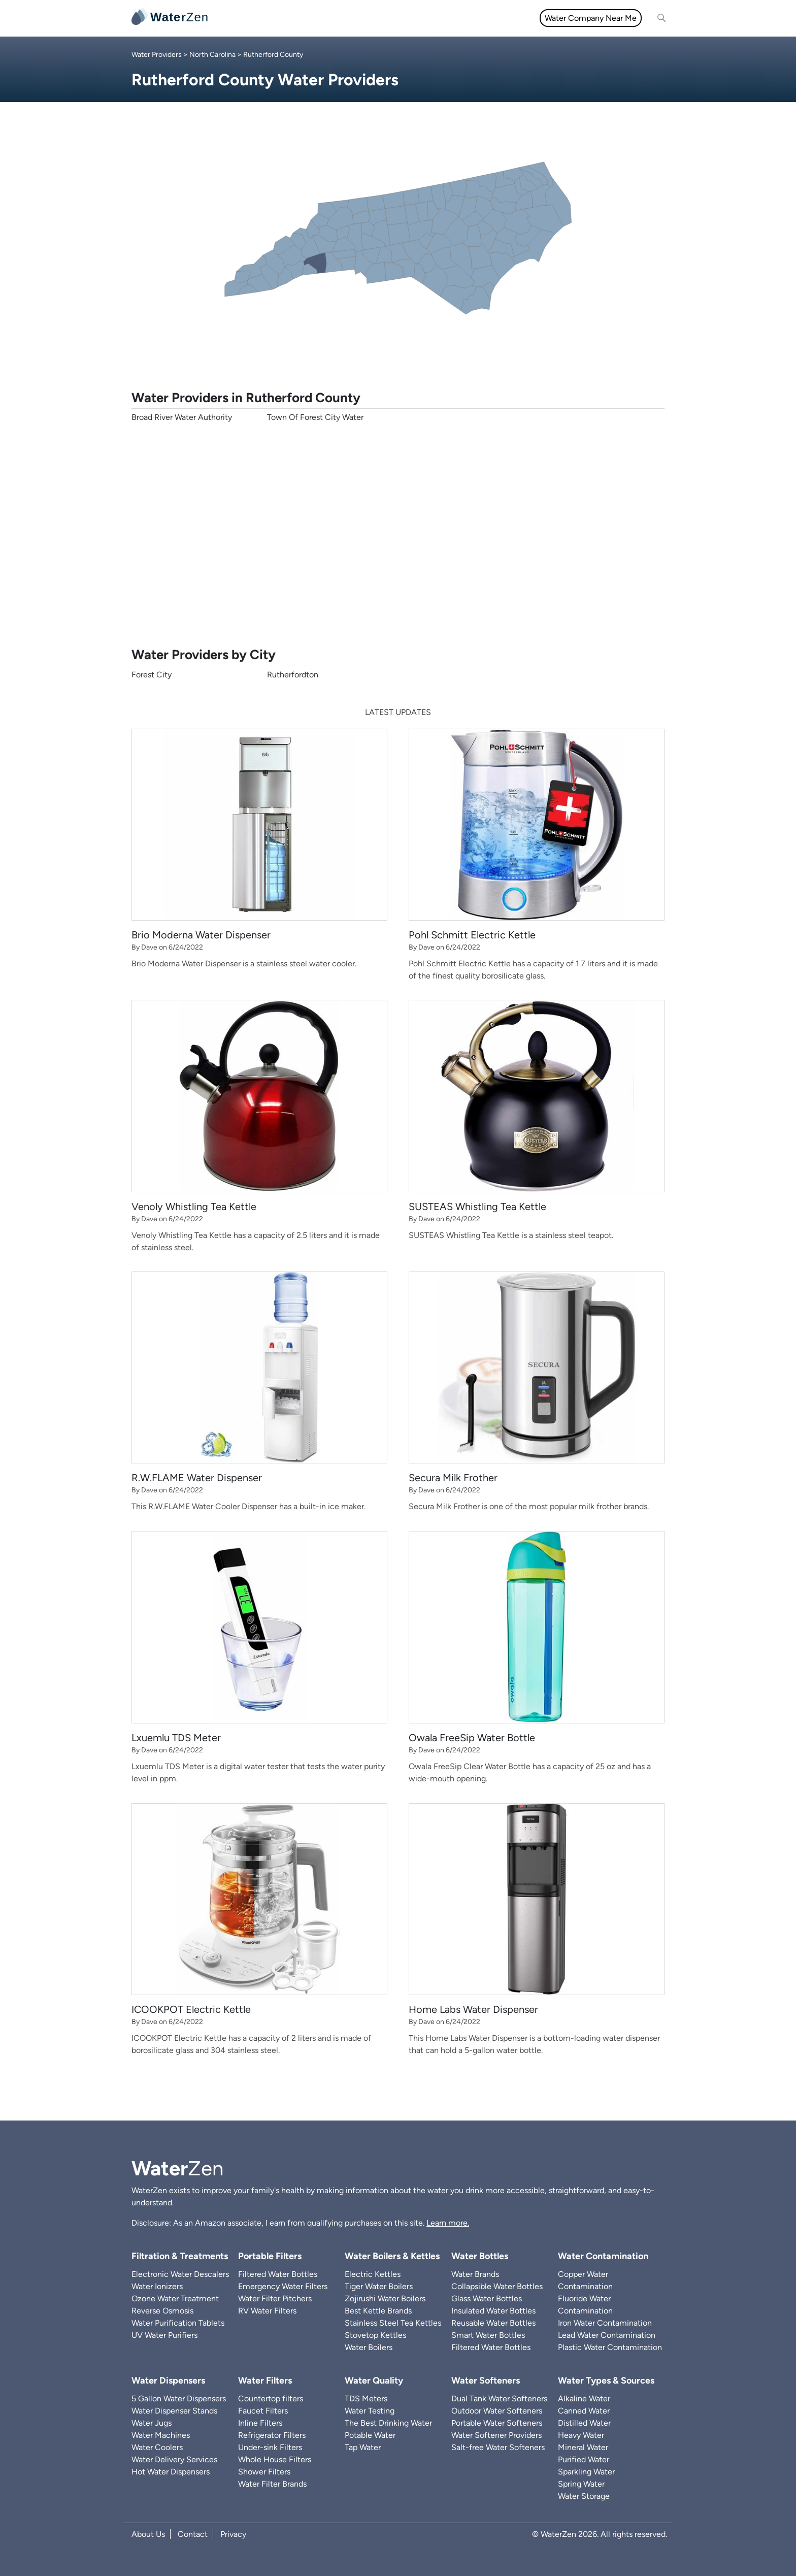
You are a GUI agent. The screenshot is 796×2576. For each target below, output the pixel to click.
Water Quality (351, 18)
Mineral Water (583, 2447)
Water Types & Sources (606, 2380)
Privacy (233, 2534)
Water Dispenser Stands (174, 2411)
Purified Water (583, 2459)
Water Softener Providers (496, 2435)
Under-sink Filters (270, 2447)
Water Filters (292, 18)
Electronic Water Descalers (180, 2274)
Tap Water (363, 2447)
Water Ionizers (157, 2286)
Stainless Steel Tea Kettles (393, 2323)
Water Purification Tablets (177, 2323)
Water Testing (369, 2411)
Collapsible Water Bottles (497, 2286)
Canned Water (584, 2411)
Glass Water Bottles (486, 2298)
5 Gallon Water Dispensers (178, 2398)
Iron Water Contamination (605, 2323)
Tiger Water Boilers (379, 2286)
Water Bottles (479, 2256)
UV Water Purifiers (164, 2335)
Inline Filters (260, 2423)
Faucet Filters (263, 2411)
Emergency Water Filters (282, 2286)
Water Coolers (157, 2447)
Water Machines (160, 2435)
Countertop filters (270, 2398)
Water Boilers (368, 2347)
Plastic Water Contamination (610, 2347)
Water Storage (584, 2496)
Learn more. (447, 2223)
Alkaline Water (584, 2398)
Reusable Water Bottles (493, 2323)
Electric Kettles (373, 2274)
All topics (239, 18)
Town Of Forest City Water (315, 417)
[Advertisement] (398, 535)
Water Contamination (603, 2256)
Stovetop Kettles (375, 2335)
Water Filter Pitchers (275, 2298)
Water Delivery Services (174, 2459)
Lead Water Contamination (606, 2335)
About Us (148, 2534)
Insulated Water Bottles (493, 2311)
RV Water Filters (267, 2311)
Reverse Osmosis (162, 2311)
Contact (193, 2534)
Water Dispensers (168, 2380)
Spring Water (581, 2484)
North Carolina (212, 54)
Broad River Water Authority (181, 417)
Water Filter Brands (272, 2484)
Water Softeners (485, 2380)
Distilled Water (584, 2423)
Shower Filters (264, 2471)
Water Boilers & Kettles (392, 2256)
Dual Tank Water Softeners (499, 2398)
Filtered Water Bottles (277, 2274)
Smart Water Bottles (488, 2335)
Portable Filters (270, 2256)
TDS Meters (366, 2398)
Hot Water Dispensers (170, 2471)
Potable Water (370, 2435)
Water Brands (475, 2274)
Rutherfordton (292, 674)
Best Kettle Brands (378, 2311)
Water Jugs (151, 2423)
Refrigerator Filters (272, 2435)
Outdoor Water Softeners (496, 2411)
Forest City (151, 674)
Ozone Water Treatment (175, 2298)
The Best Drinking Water (388, 2423)
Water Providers (156, 54)
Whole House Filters (274, 2459)
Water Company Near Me (591, 18)
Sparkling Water (586, 2471)
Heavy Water (581, 2435)
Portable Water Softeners (496, 2423)
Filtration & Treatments (430, 18)
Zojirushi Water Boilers (385, 2298)
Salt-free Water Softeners (498, 2447)
